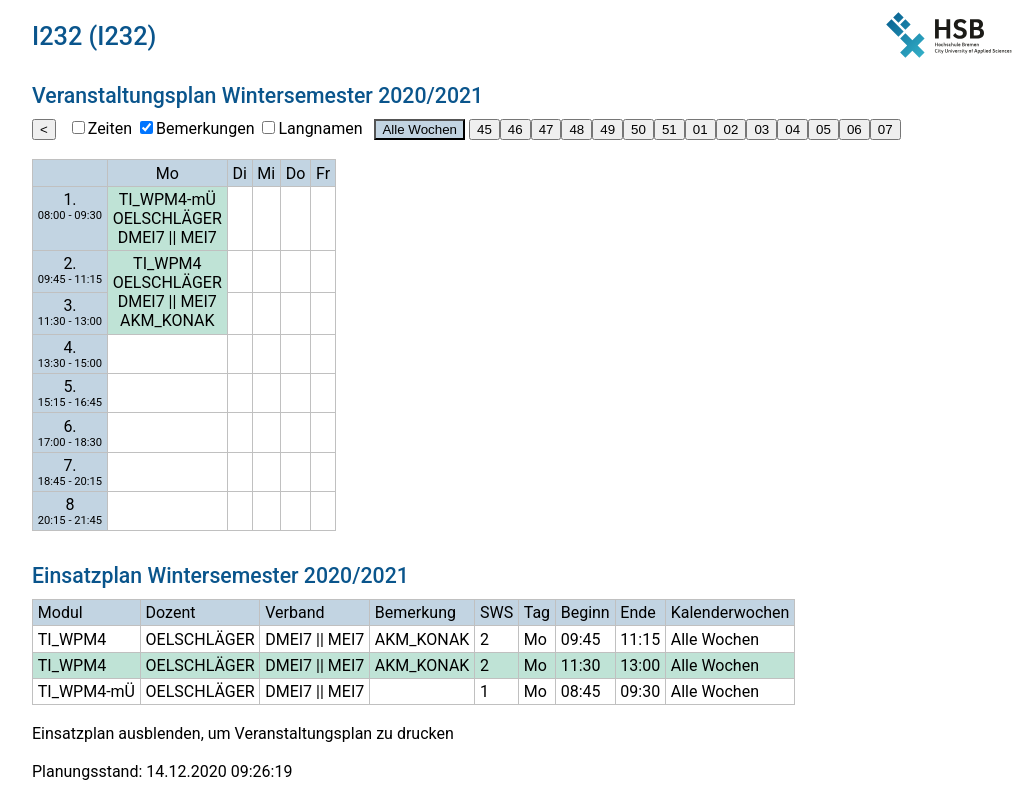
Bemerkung (415, 612)
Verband (294, 612)
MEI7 (198, 237)
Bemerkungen (205, 128)
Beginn (585, 612)
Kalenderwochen (730, 612)
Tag (537, 612)
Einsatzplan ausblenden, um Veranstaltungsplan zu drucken (243, 733)
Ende (637, 612)
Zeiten (110, 128)
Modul (60, 612)
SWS (496, 612)
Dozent (171, 612)
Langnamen (320, 128)
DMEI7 (141, 237)
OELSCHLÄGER (167, 218)
